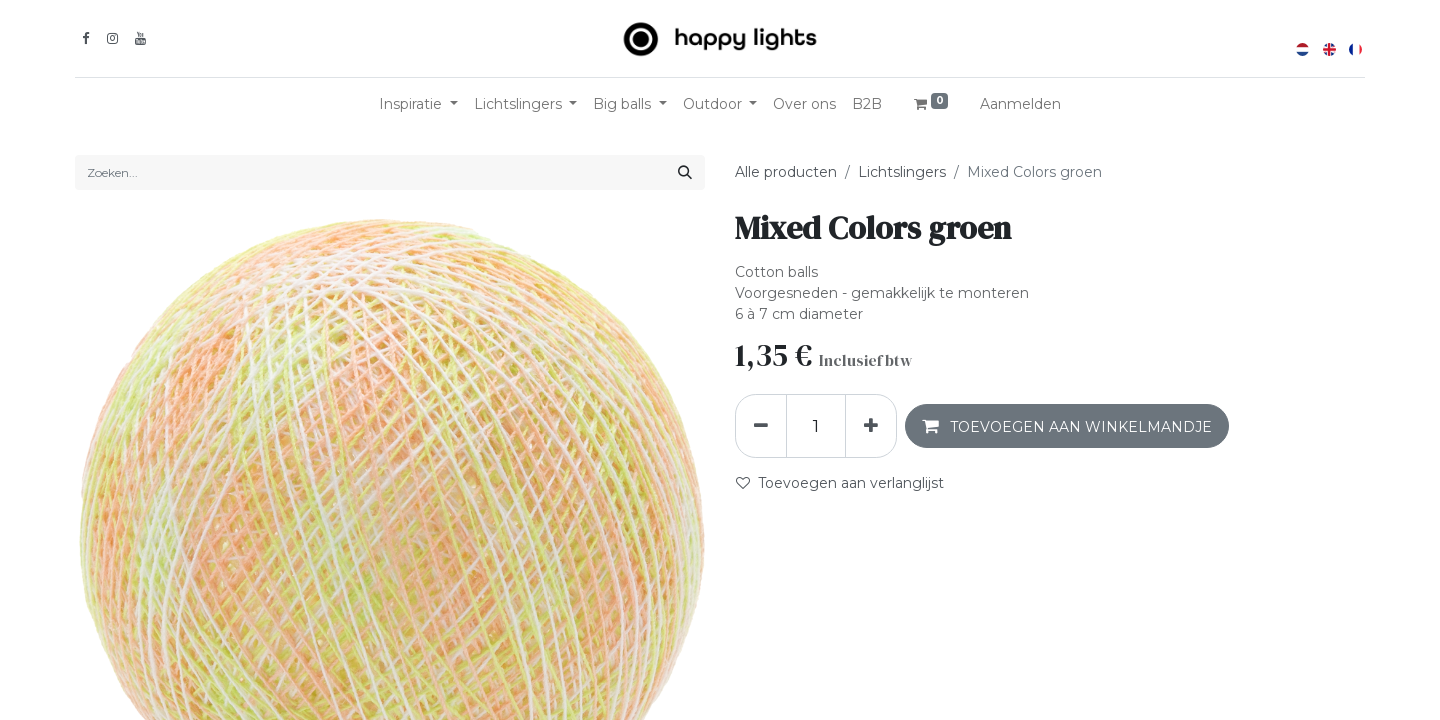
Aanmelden (1020, 104)
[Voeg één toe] (871, 426)
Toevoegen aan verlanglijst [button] (840, 483)
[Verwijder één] (761, 426)
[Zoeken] (685, 172)
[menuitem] (804, 104)
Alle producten (786, 172)
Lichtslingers (902, 172)
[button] (1067, 426)
